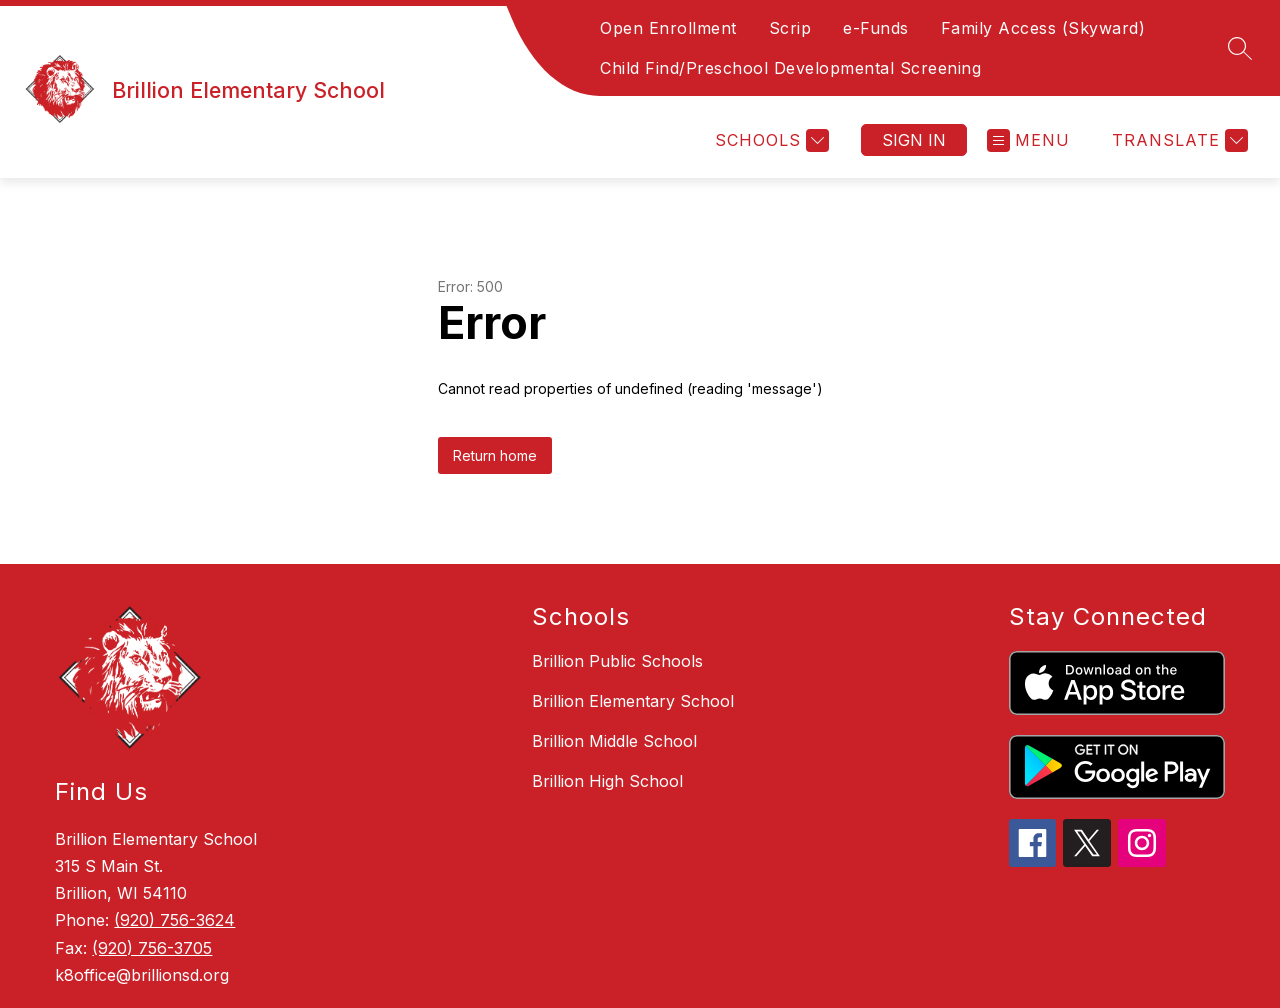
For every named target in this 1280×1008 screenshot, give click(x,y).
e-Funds (876, 28)
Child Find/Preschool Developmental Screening (790, 68)
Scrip (790, 28)
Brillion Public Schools (617, 661)
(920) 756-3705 (152, 948)
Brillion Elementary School (633, 701)
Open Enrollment (668, 28)
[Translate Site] (1177, 140)
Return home (495, 455)
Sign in (914, 140)
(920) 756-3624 (174, 920)
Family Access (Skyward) (1043, 28)
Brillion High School (607, 781)
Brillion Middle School (614, 741)
